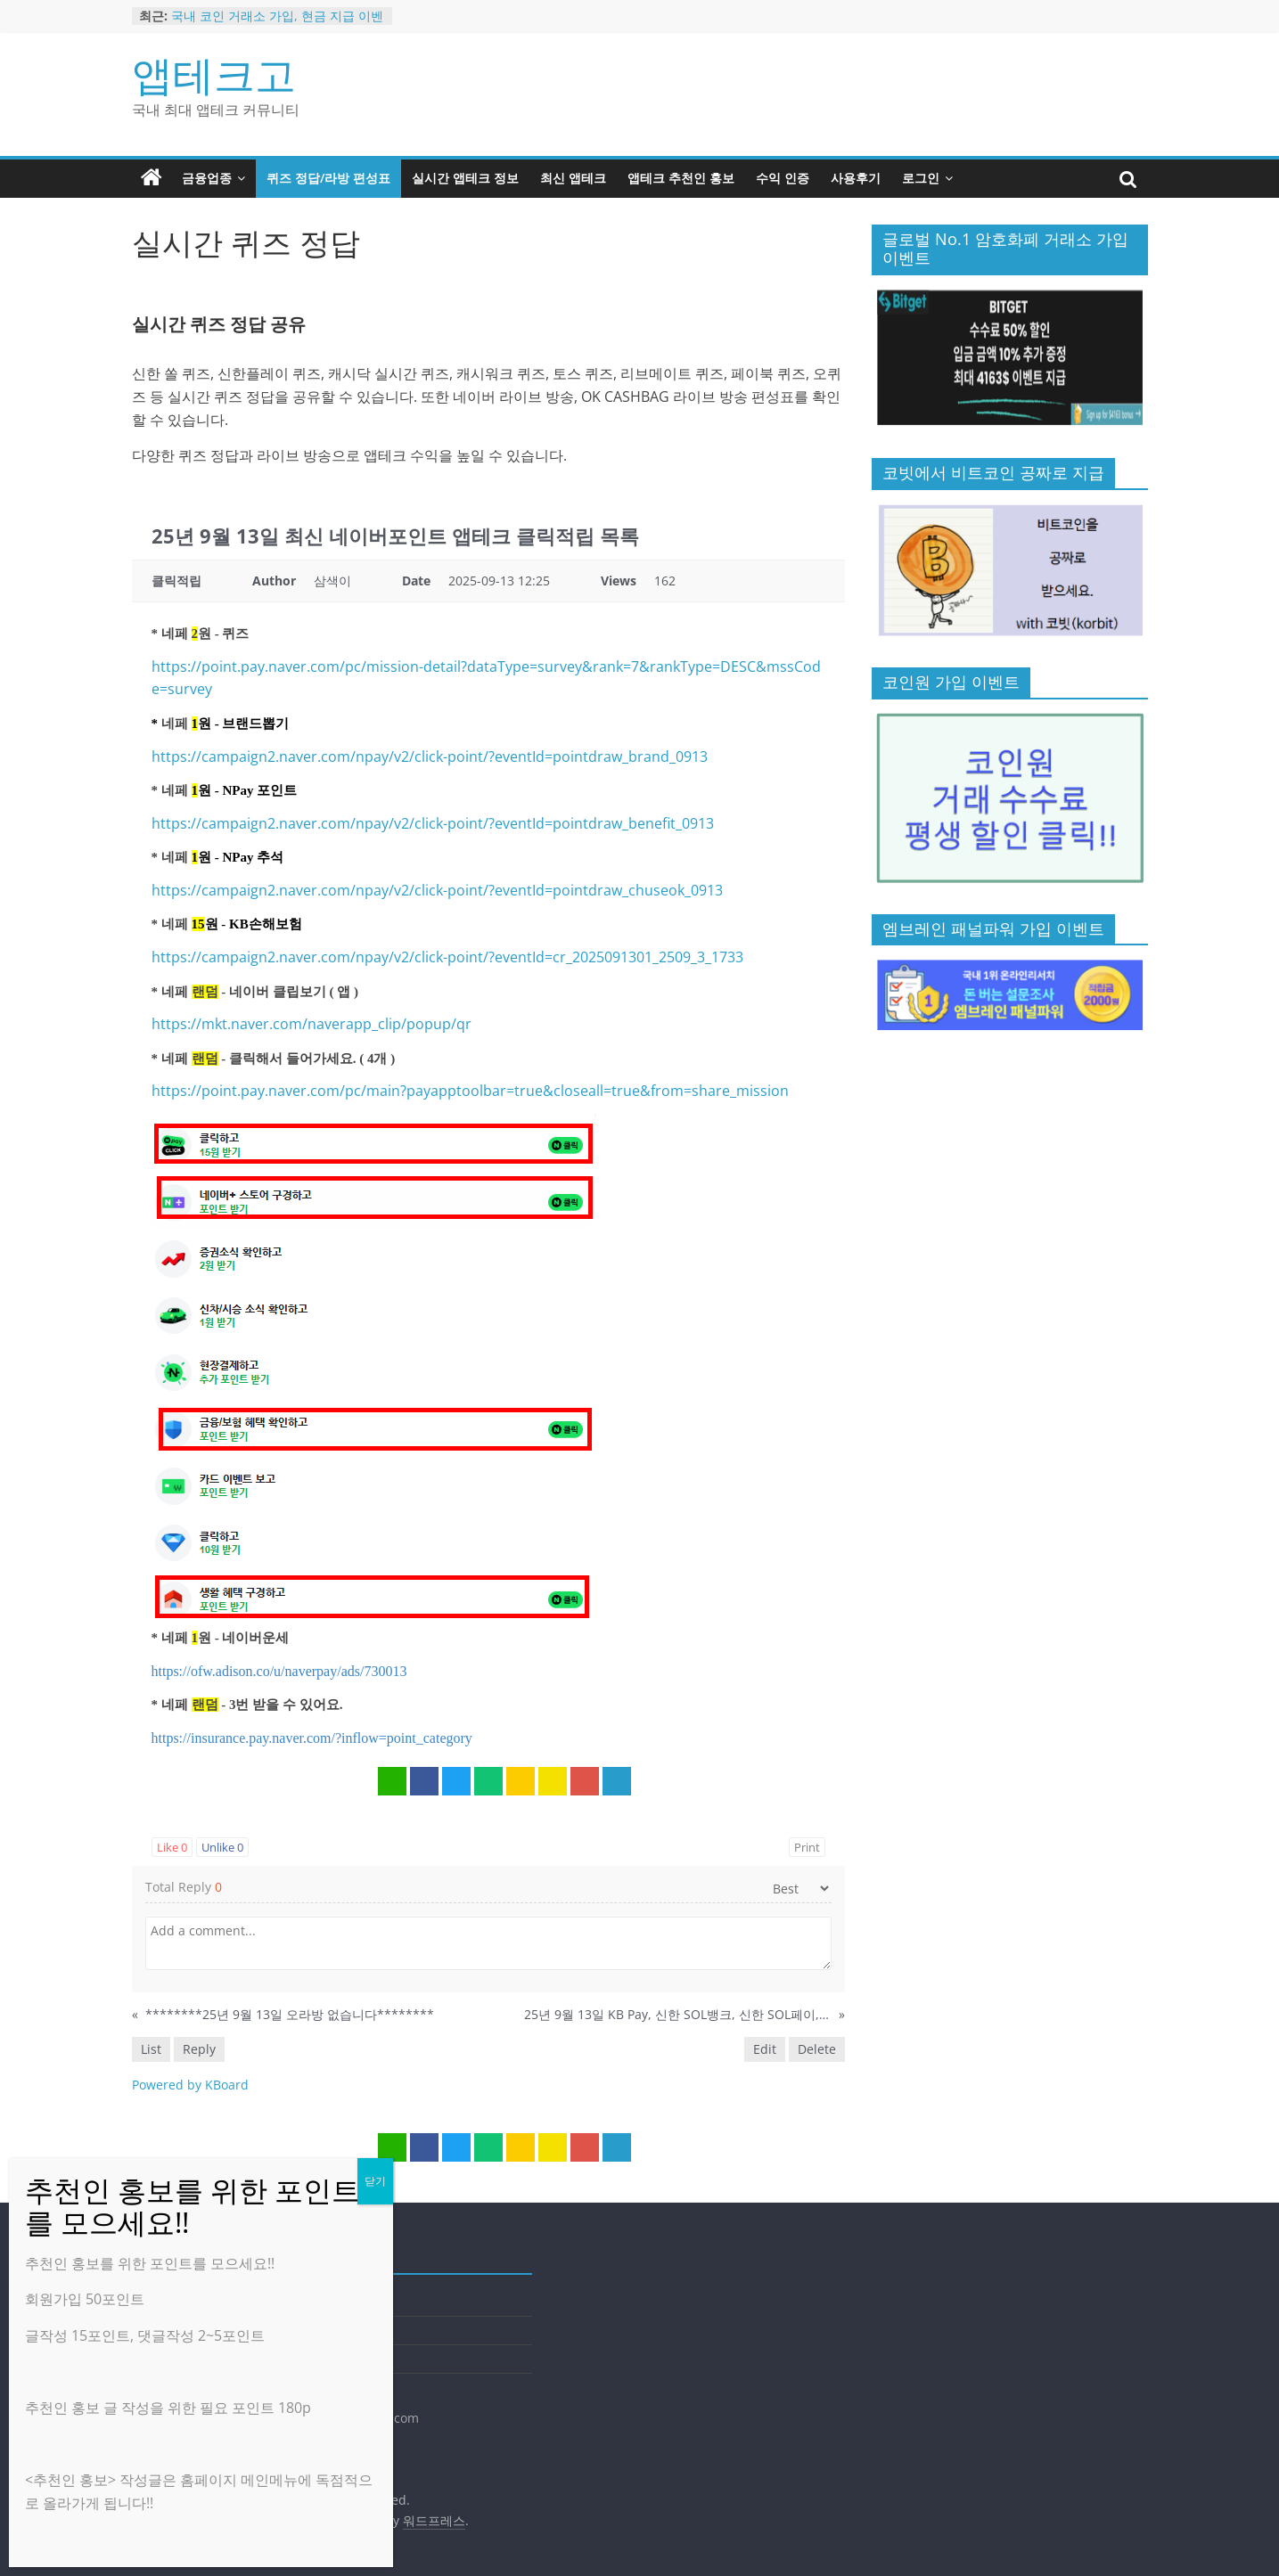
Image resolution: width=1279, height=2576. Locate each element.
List (151, 2048)
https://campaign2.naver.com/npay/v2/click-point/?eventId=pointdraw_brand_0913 (430, 756)
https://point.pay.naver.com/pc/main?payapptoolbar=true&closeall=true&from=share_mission (470, 1090)
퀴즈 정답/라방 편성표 (328, 177)
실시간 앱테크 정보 (465, 177)
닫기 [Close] (375, 2180)
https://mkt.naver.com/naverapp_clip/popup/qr (311, 1024)
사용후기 (856, 177)
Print (807, 1847)
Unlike (222, 1847)
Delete (817, 2048)
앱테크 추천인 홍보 (680, 177)
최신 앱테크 (573, 177)
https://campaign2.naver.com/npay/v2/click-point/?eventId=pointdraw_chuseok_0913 (437, 890)
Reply (199, 2048)
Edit (764, 2048)
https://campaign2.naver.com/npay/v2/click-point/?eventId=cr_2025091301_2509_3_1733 (447, 957)
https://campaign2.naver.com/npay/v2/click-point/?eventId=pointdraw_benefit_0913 (433, 823)
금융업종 (207, 177)
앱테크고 (214, 74)
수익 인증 (782, 177)
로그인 (920, 177)
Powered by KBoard (190, 2084)
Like (172, 1847)
